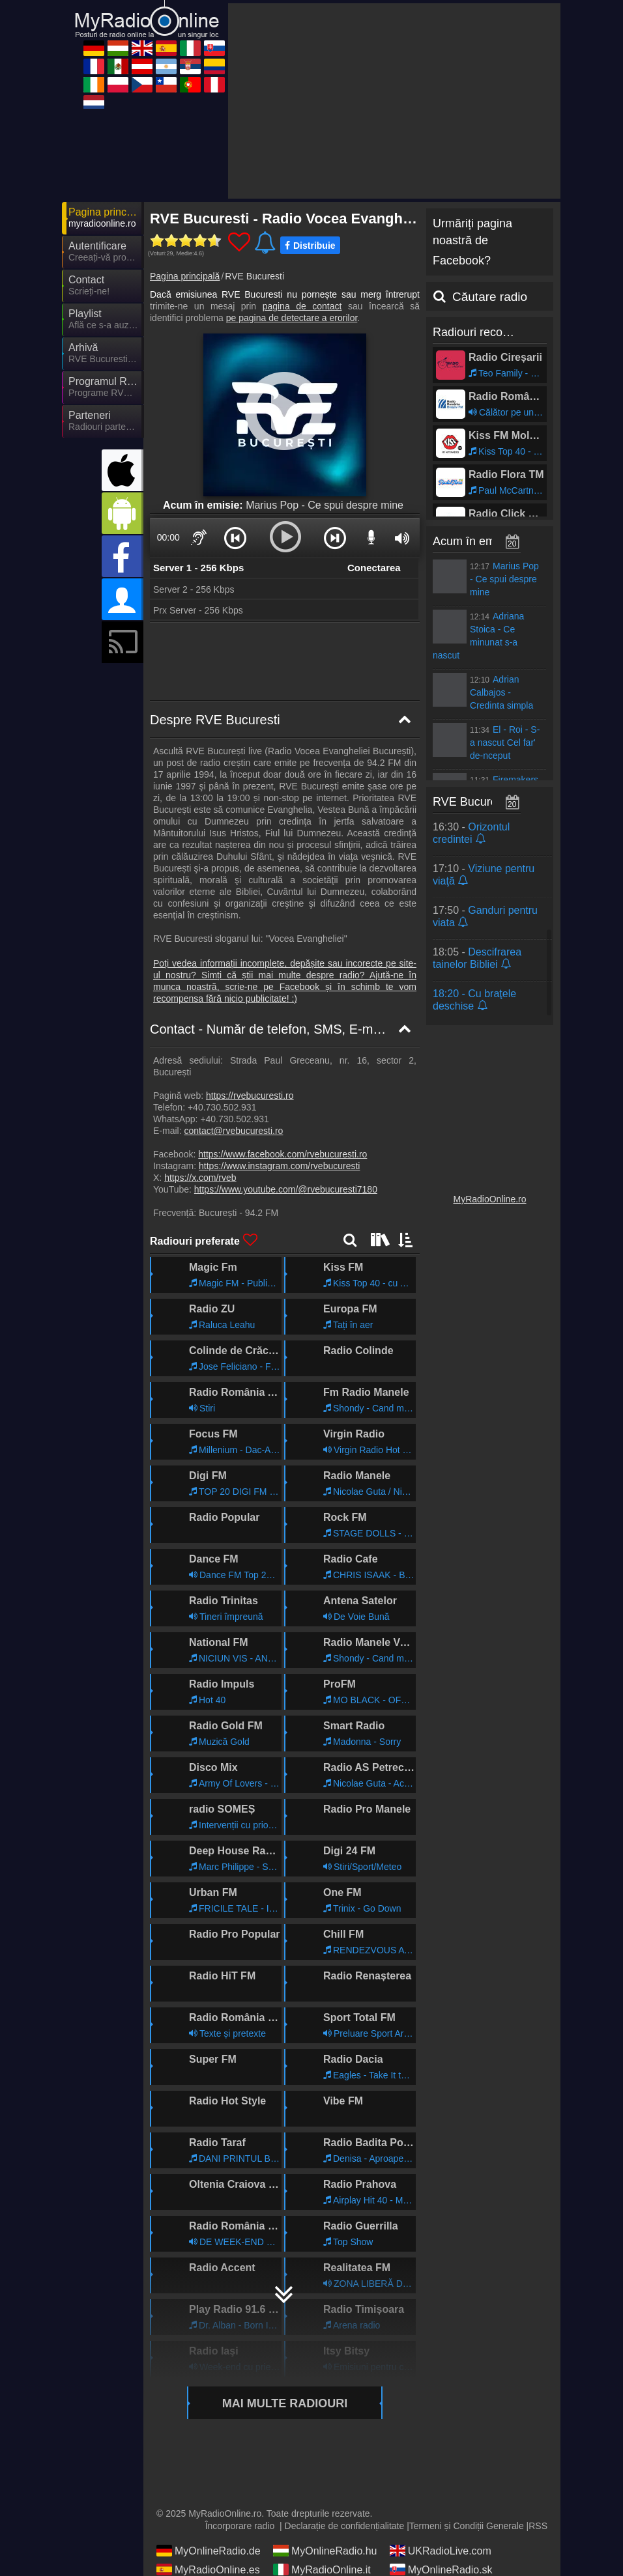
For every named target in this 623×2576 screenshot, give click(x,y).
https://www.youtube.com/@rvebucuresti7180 (285, 1189)
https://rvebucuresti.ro (250, 1095)
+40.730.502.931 (222, 1107)
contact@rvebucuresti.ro (233, 1130)
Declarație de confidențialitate (345, 2526)
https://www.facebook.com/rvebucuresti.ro (282, 1154)
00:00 (168, 537)
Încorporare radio (240, 2526)
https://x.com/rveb (200, 1177)
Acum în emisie (473, 541)
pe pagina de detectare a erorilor (292, 318)
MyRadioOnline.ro (489, 1199)
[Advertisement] (394, 101)
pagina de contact (302, 306)
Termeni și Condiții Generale (466, 2526)
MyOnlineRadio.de (208, 2550)
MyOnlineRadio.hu (325, 2550)
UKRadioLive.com (440, 2550)
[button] (235, 537)
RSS (538, 2526)
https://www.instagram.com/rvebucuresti (279, 1166)
